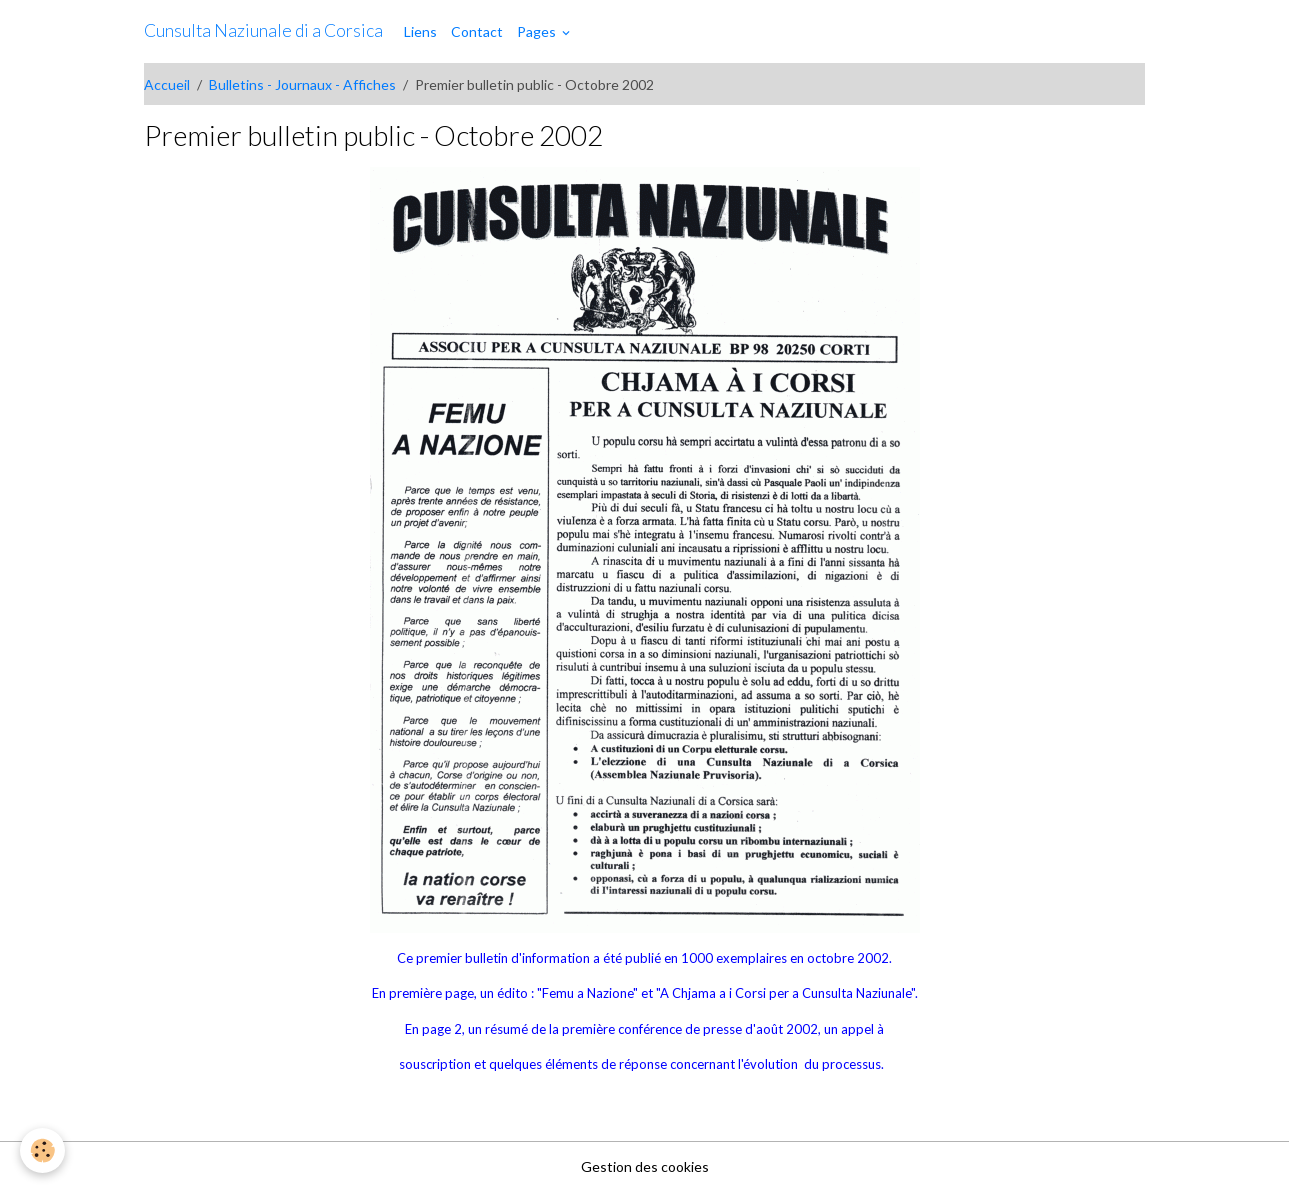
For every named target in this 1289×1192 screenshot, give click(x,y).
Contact (477, 31)
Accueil (167, 84)
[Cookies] (42, 1150)
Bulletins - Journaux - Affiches (302, 84)
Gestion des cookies (645, 1166)
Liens (420, 31)
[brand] (263, 31)
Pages (538, 31)
